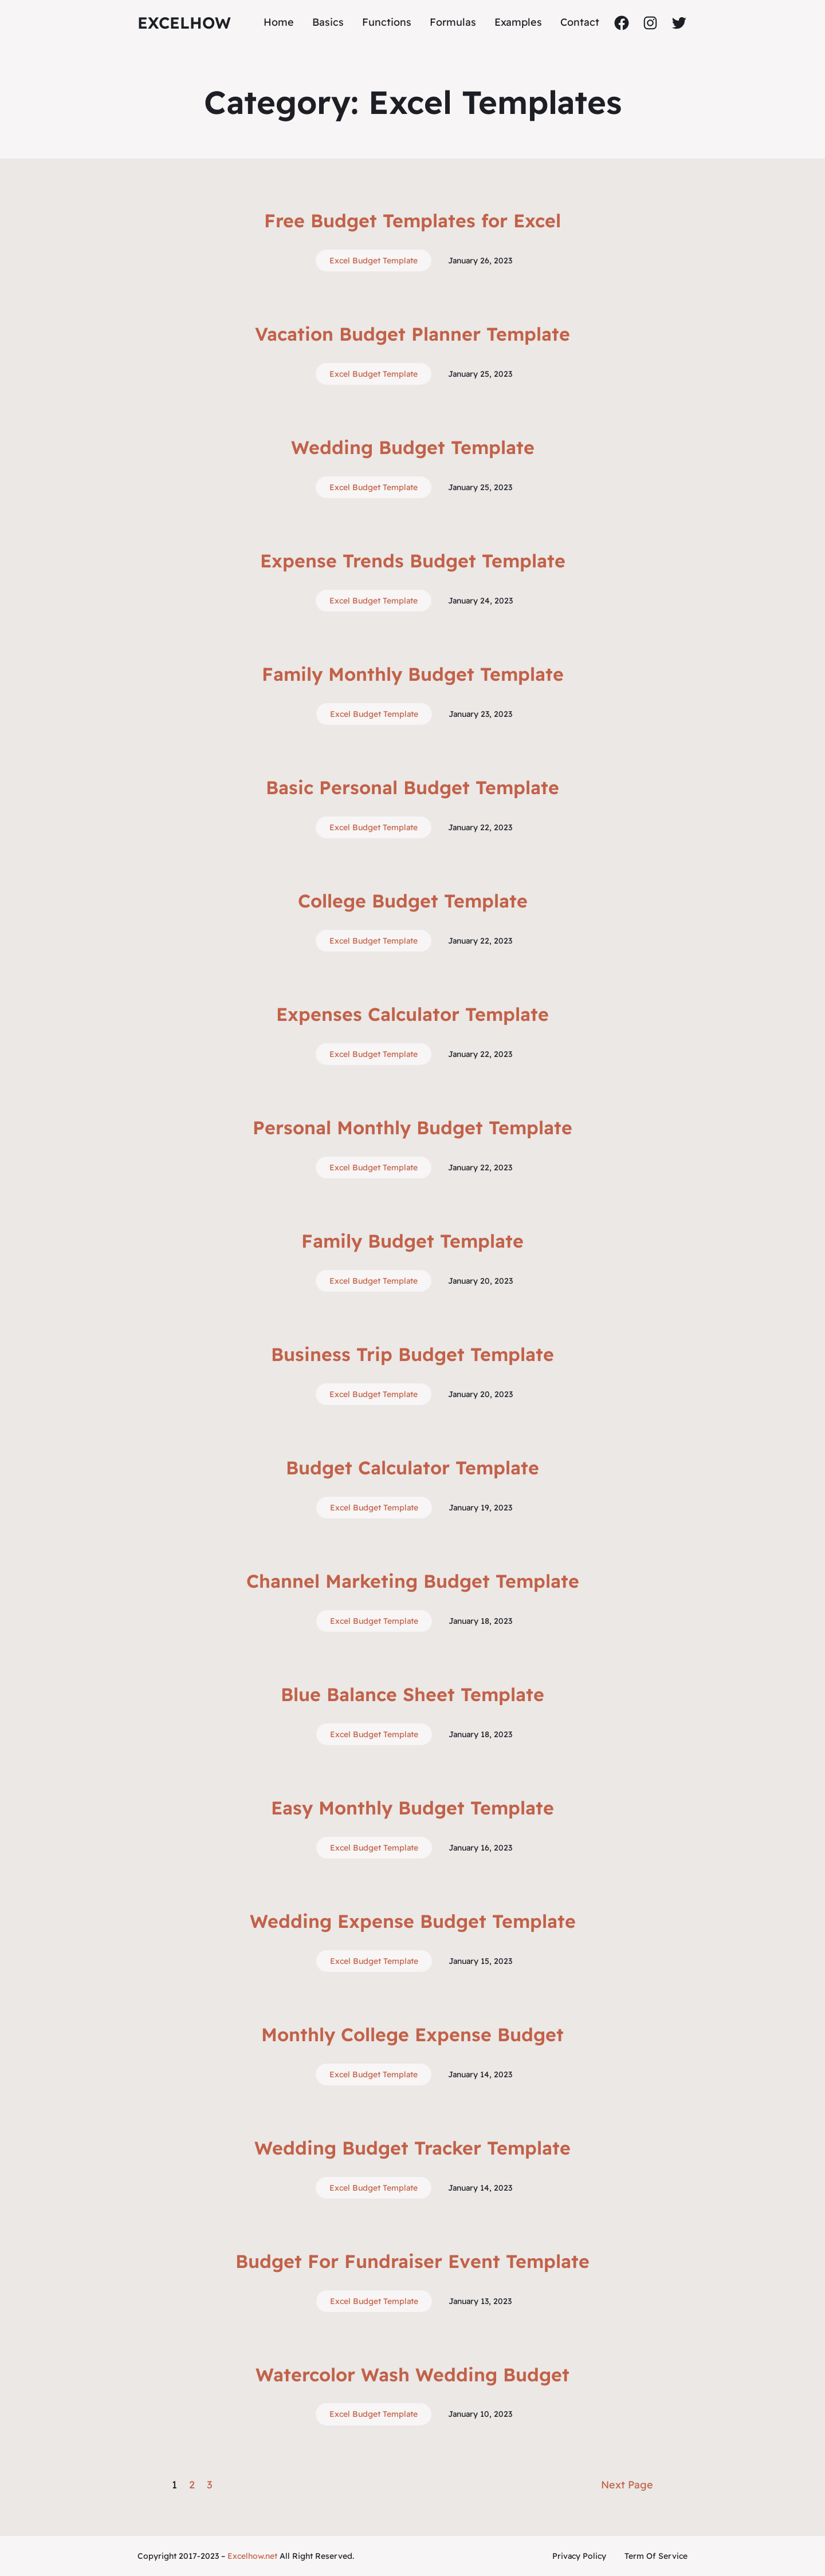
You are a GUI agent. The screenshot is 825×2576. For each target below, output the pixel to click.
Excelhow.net (252, 2556)
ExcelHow (184, 23)
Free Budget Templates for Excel (412, 220)
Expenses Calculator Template (412, 1014)
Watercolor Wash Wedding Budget (412, 2374)
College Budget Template (413, 900)
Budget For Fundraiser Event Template (412, 2261)
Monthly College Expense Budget (412, 2034)
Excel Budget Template (373, 260)
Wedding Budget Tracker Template (412, 2147)
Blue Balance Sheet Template (412, 1694)
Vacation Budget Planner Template (412, 333)
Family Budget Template (412, 1240)
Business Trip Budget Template (412, 1354)
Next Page (627, 2484)
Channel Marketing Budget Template (412, 1580)
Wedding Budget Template (413, 447)
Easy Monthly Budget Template (412, 1807)
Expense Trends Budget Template (412, 560)
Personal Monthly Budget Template (412, 1127)
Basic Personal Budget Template (412, 787)
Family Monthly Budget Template (413, 673)
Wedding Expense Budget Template (413, 1921)
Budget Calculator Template (412, 1467)
